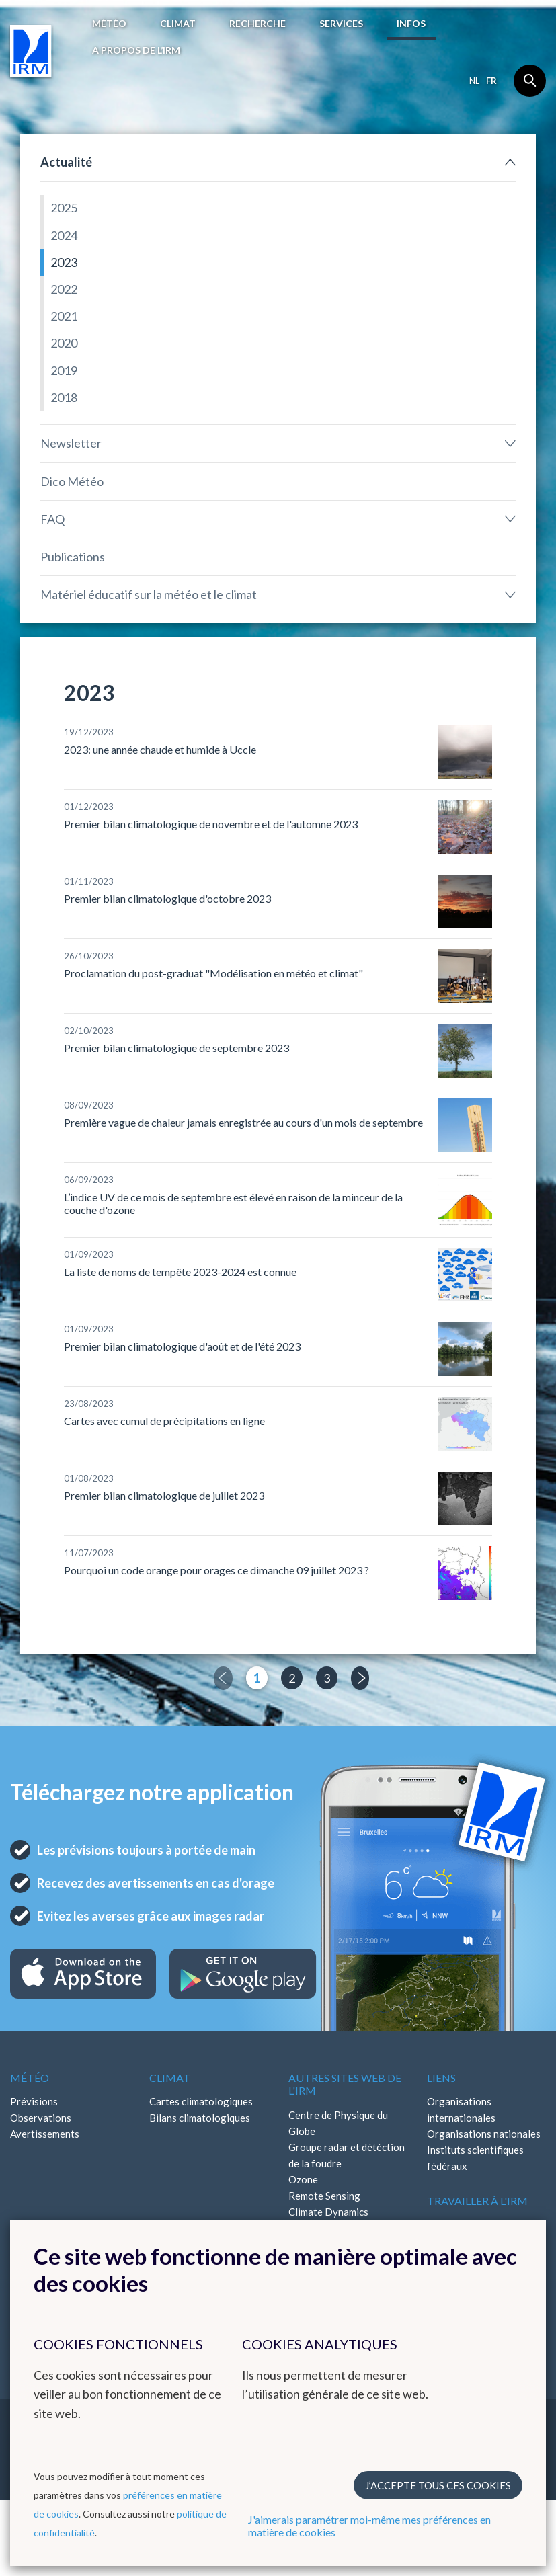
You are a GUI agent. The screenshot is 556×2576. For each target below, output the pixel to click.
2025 (63, 207)
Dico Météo (72, 481)
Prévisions (34, 2101)
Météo (109, 23)
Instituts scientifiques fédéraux (475, 2158)
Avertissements (44, 2134)
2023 (63, 262)
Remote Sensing (324, 2195)
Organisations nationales (484, 2134)
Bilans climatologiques (199, 2117)
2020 (63, 342)
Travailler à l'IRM (477, 2200)
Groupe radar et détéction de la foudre (346, 2155)
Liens (441, 2077)
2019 (63, 370)
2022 (63, 289)
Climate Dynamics (328, 2212)
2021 (63, 316)
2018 (63, 397)
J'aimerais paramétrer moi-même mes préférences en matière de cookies (369, 2525)
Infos (411, 23)
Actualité (66, 162)
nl (474, 80)
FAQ (52, 519)
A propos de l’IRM (136, 50)
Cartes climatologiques (201, 2101)
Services (341, 23)
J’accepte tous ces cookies (438, 2485)
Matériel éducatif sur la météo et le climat (148, 594)
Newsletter (71, 443)
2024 (63, 235)
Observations (40, 2117)
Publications (72, 556)
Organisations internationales (461, 2109)
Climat (178, 23)
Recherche (257, 23)
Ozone (303, 2179)
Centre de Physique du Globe (338, 2123)
